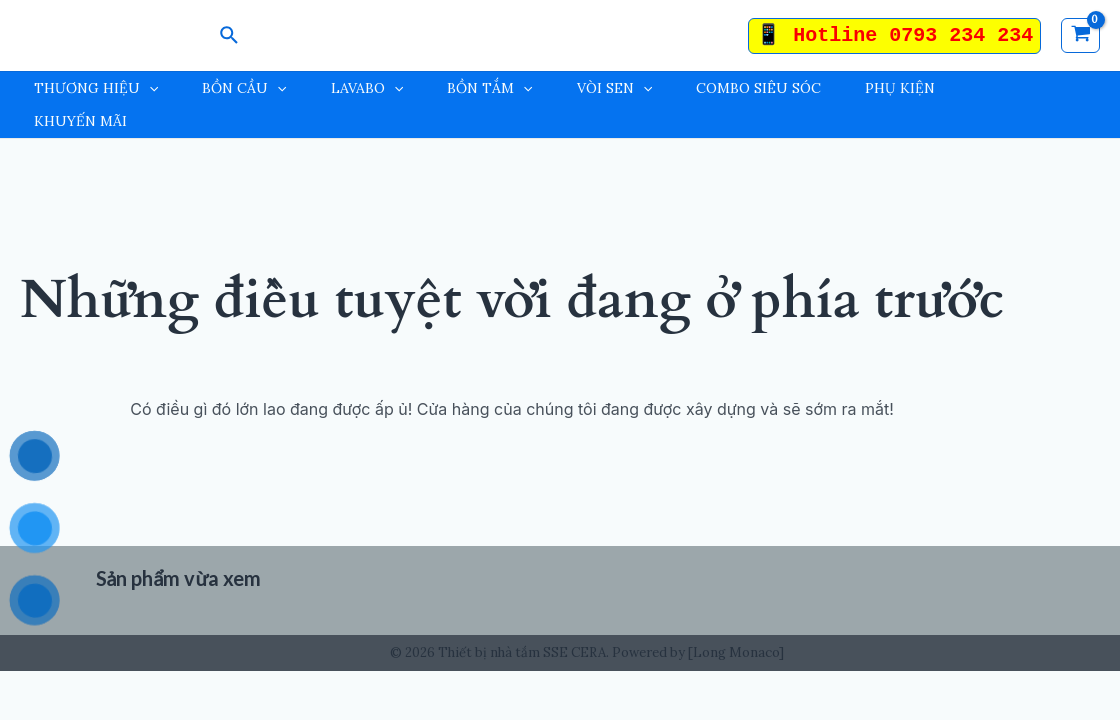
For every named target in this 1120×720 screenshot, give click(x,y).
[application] (149, 88)
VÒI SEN (614, 88)
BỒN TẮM (489, 88)
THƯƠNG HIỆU (96, 88)
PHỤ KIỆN (900, 88)
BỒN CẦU (244, 88)
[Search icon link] (230, 36)
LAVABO (367, 88)
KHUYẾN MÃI (80, 121)
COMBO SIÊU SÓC (758, 88)
